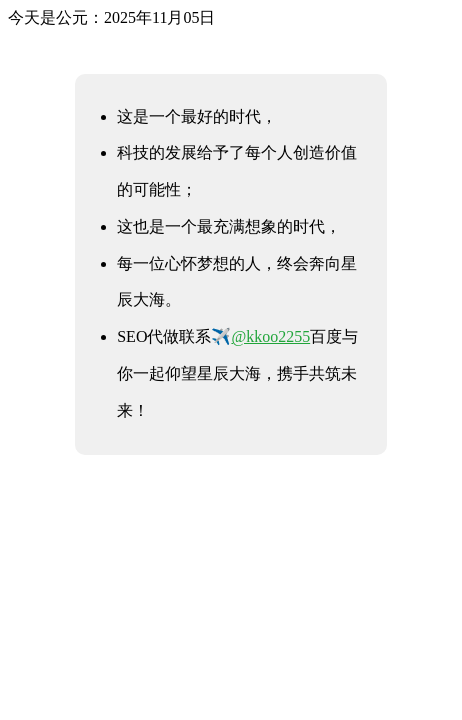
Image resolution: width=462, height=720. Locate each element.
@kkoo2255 (270, 336)
